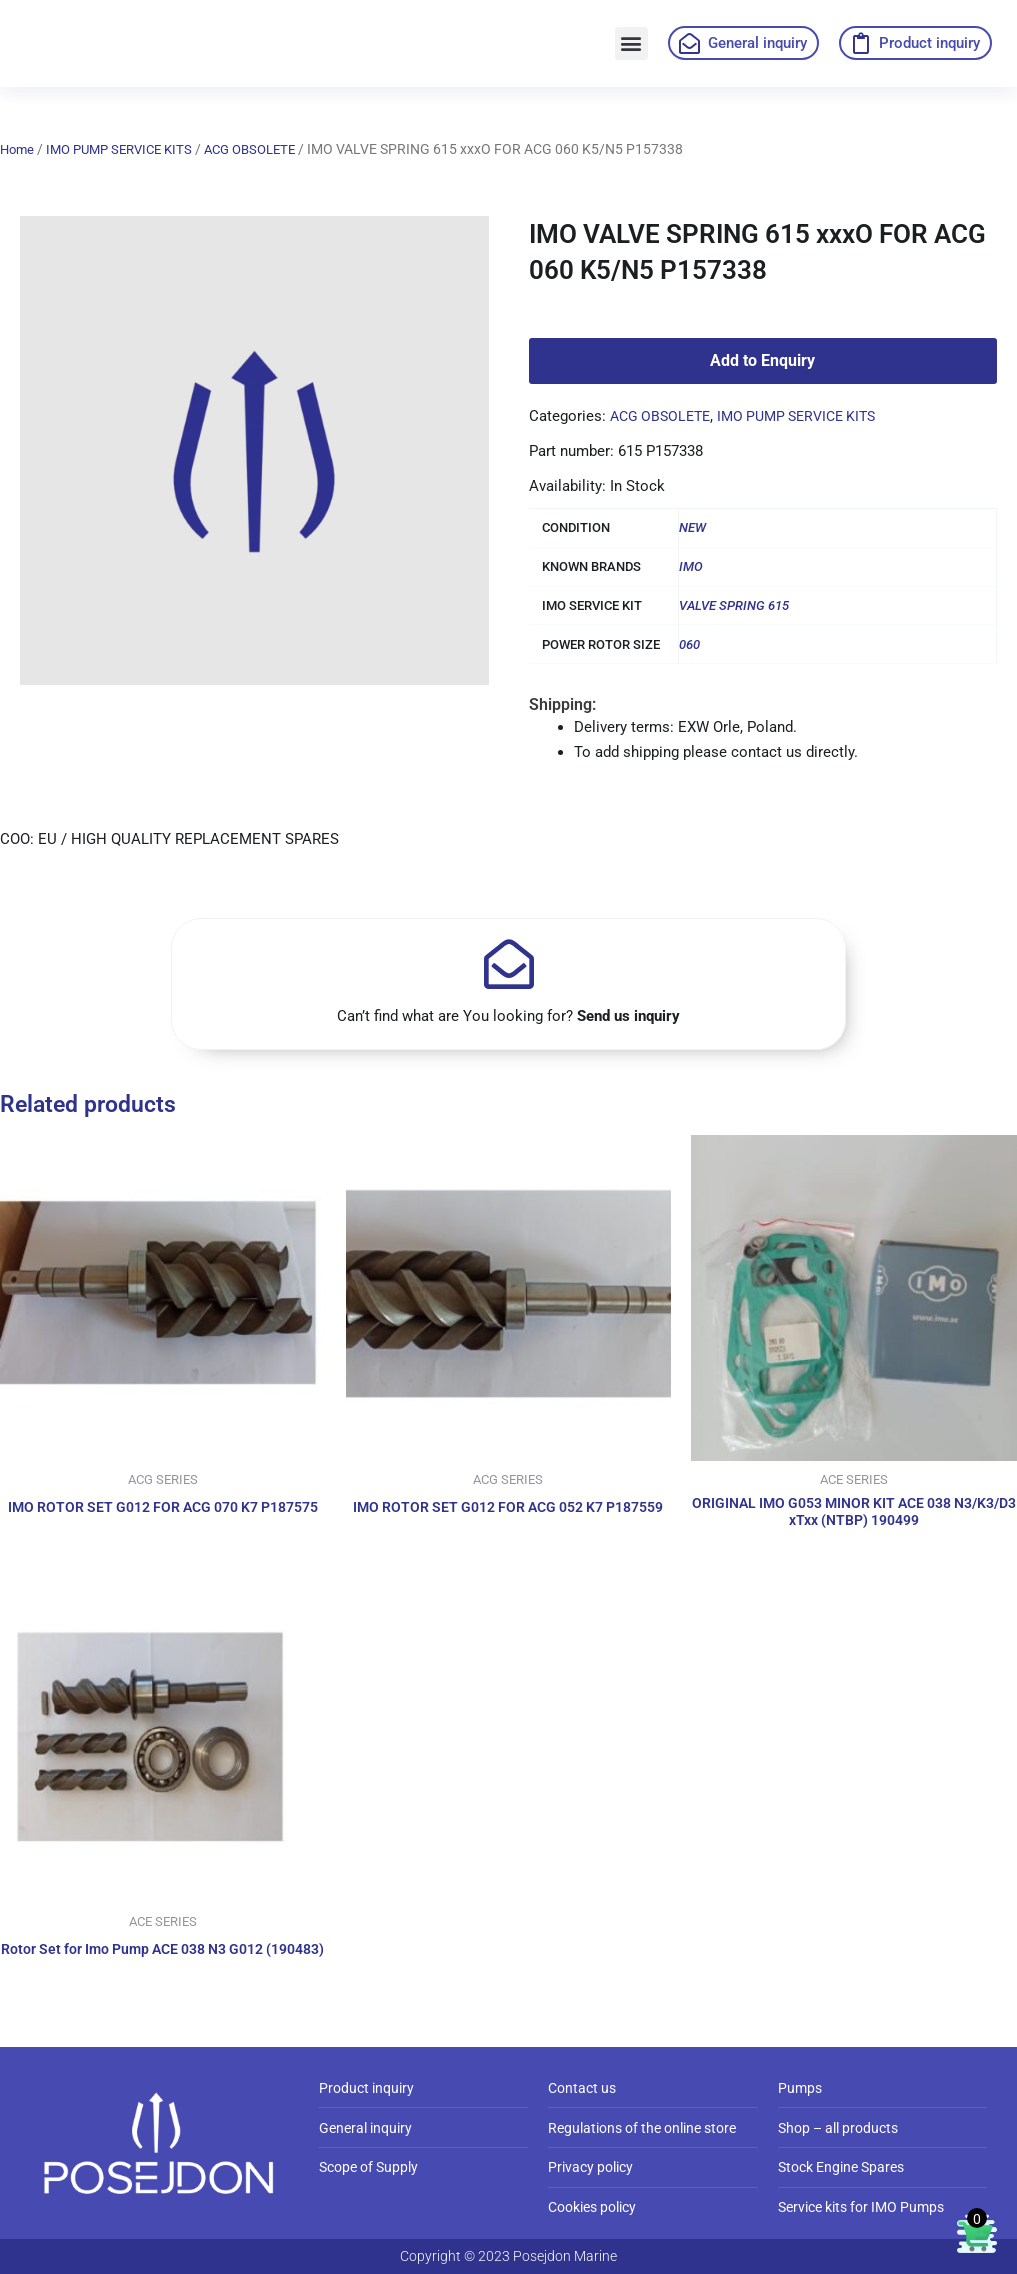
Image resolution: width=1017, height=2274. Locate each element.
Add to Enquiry (762, 360)
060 (689, 644)
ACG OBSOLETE (269, 149)
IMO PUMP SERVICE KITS (128, 149)
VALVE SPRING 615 (734, 605)
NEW (692, 527)
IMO (691, 566)
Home (18, 149)
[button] (631, 43)
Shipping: (562, 704)
